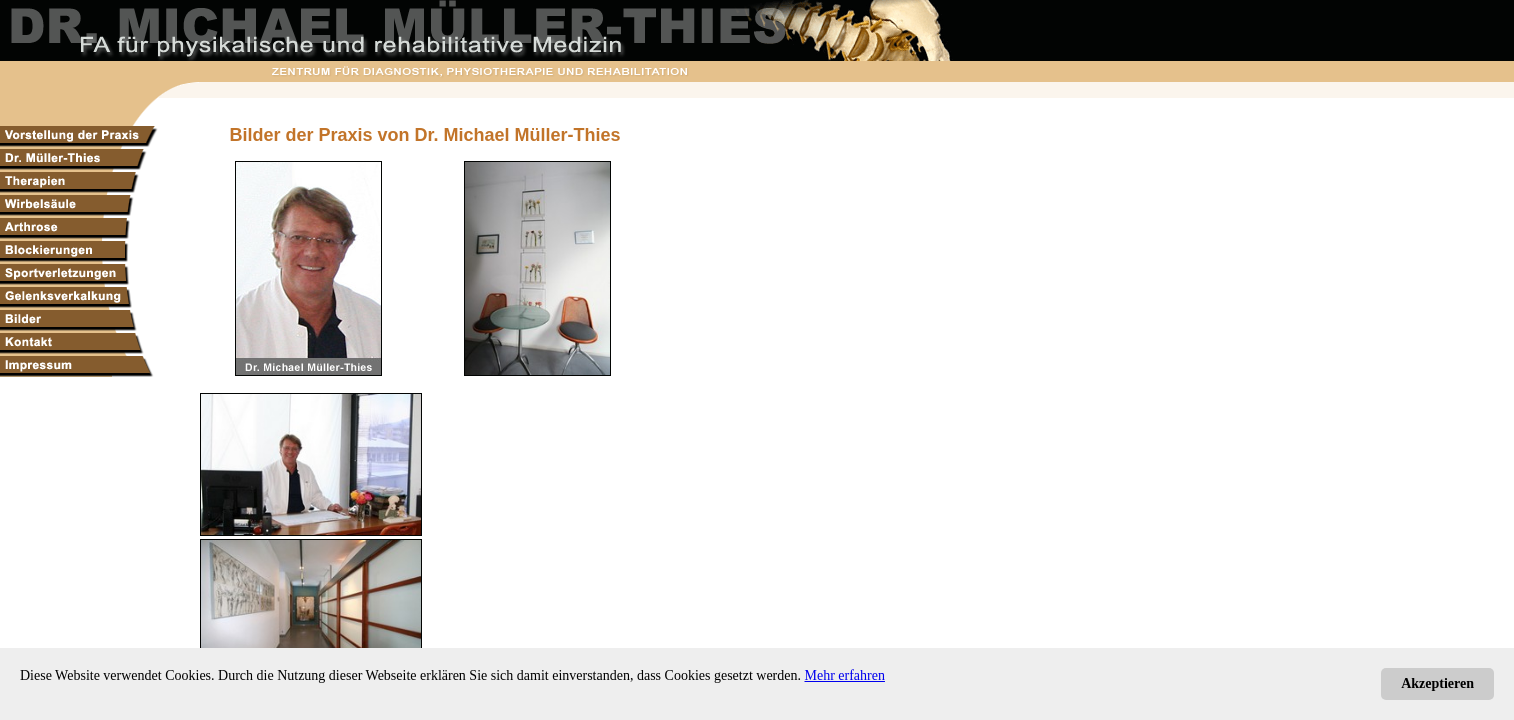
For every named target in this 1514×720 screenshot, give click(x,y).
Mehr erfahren (845, 675)
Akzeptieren (1437, 683)
